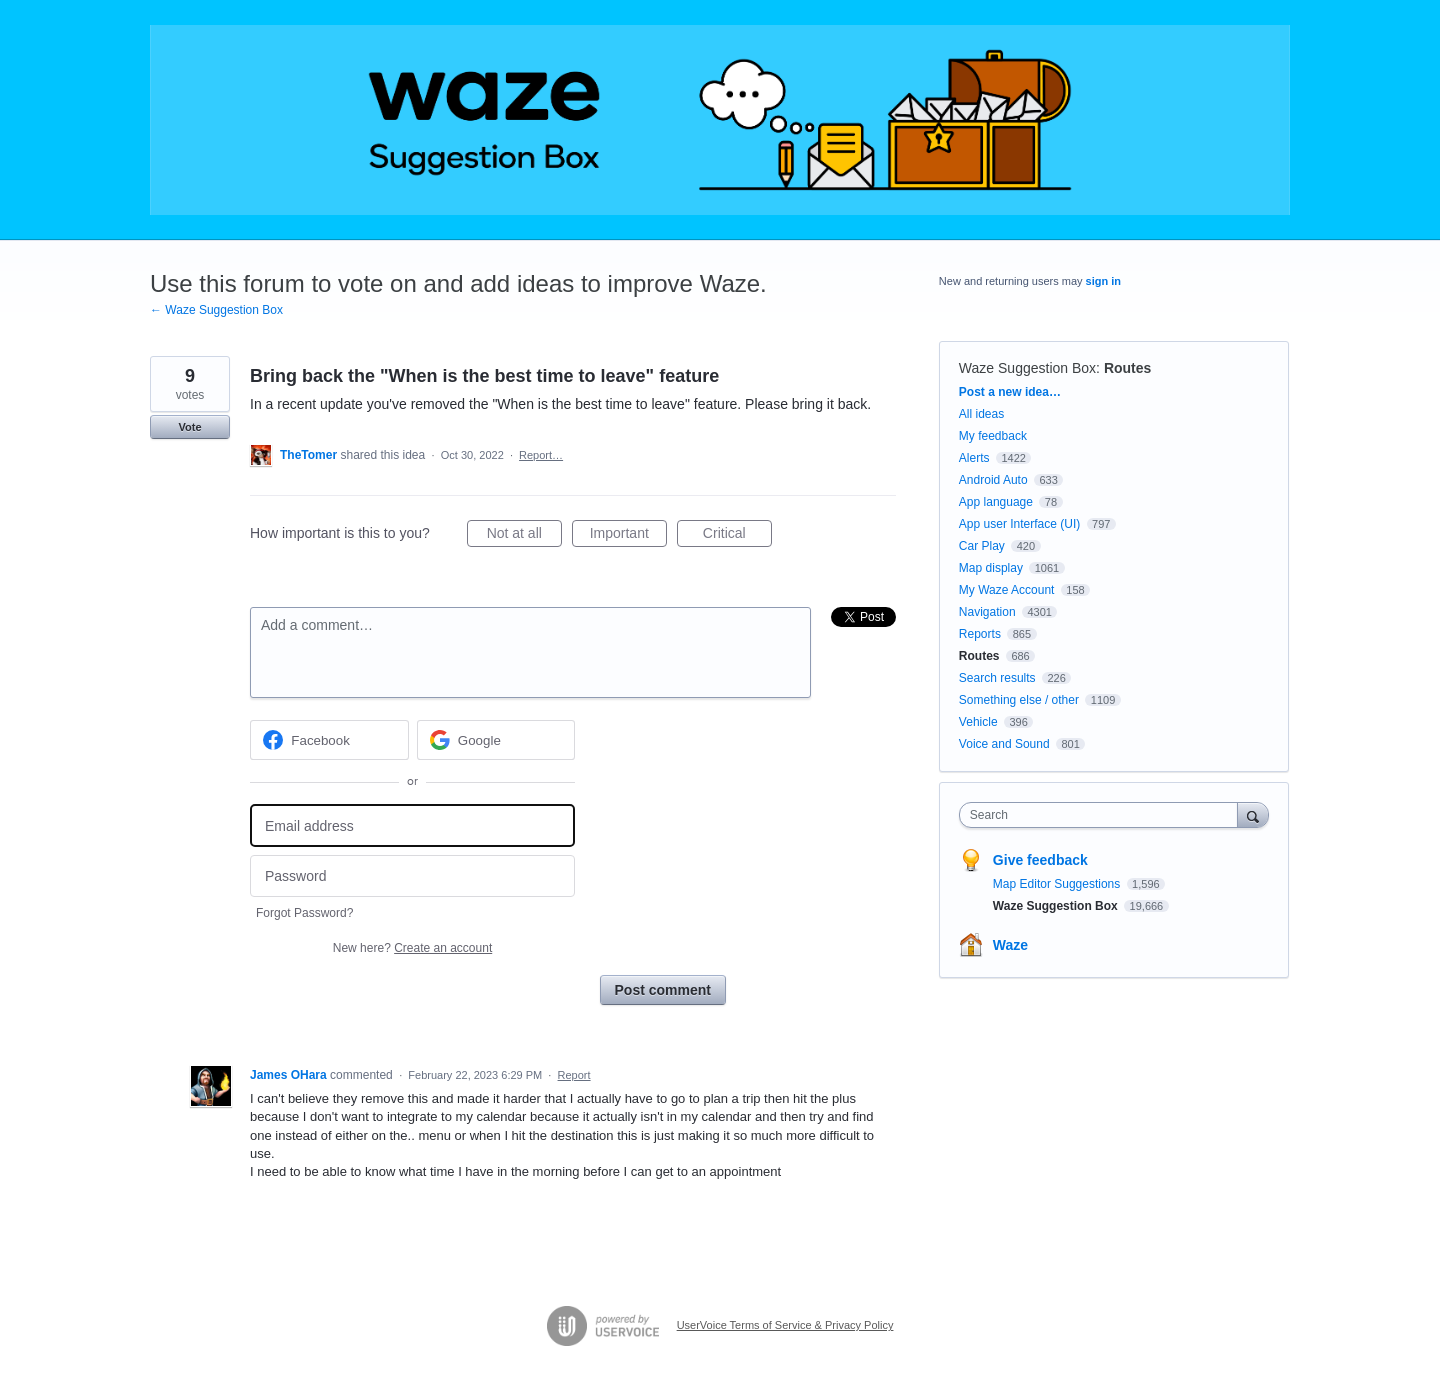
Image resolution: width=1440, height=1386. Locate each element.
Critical (737, 536)
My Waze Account (1007, 590)
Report (574, 1075)
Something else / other (1019, 700)
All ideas (981, 414)
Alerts (974, 458)
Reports (980, 634)
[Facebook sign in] (329, 740)
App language (996, 502)
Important (628, 536)
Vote (189, 427)
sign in (1103, 281)
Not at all (524, 536)
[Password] (412, 876)
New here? (412, 948)
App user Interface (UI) (1019, 524)
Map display (991, 568)
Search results (997, 678)
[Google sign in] (496, 740)
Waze (1010, 945)
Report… (541, 455)
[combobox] (1103, 815)
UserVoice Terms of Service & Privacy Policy (785, 1325)
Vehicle (978, 722)
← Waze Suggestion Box (216, 310)
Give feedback (1040, 860)
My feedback (993, 436)
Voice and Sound (1004, 744)
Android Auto (993, 480)
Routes (1127, 368)
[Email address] (412, 825)
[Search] (1253, 814)
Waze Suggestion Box (1027, 368)
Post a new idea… (1010, 392)
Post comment (663, 990)
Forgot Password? (304, 913)
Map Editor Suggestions (1058, 884)
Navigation (987, 612)
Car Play (982, 546)
